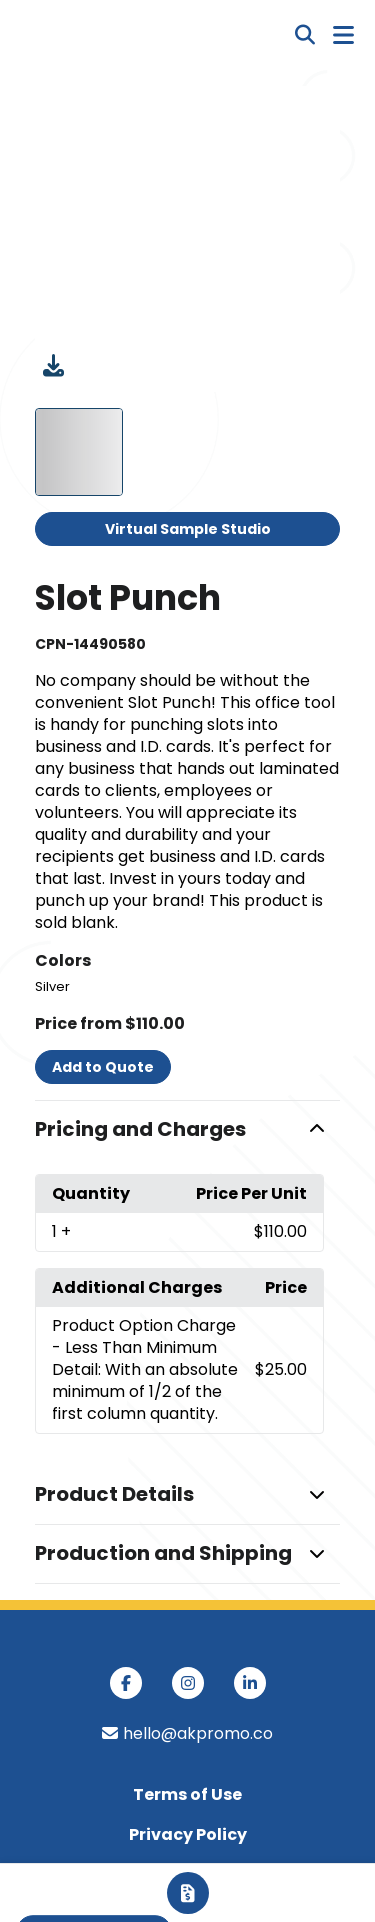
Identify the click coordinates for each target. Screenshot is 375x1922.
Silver (52, 986)
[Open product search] (305, 35)
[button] (188, 1130)
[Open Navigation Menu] (343, 35)
